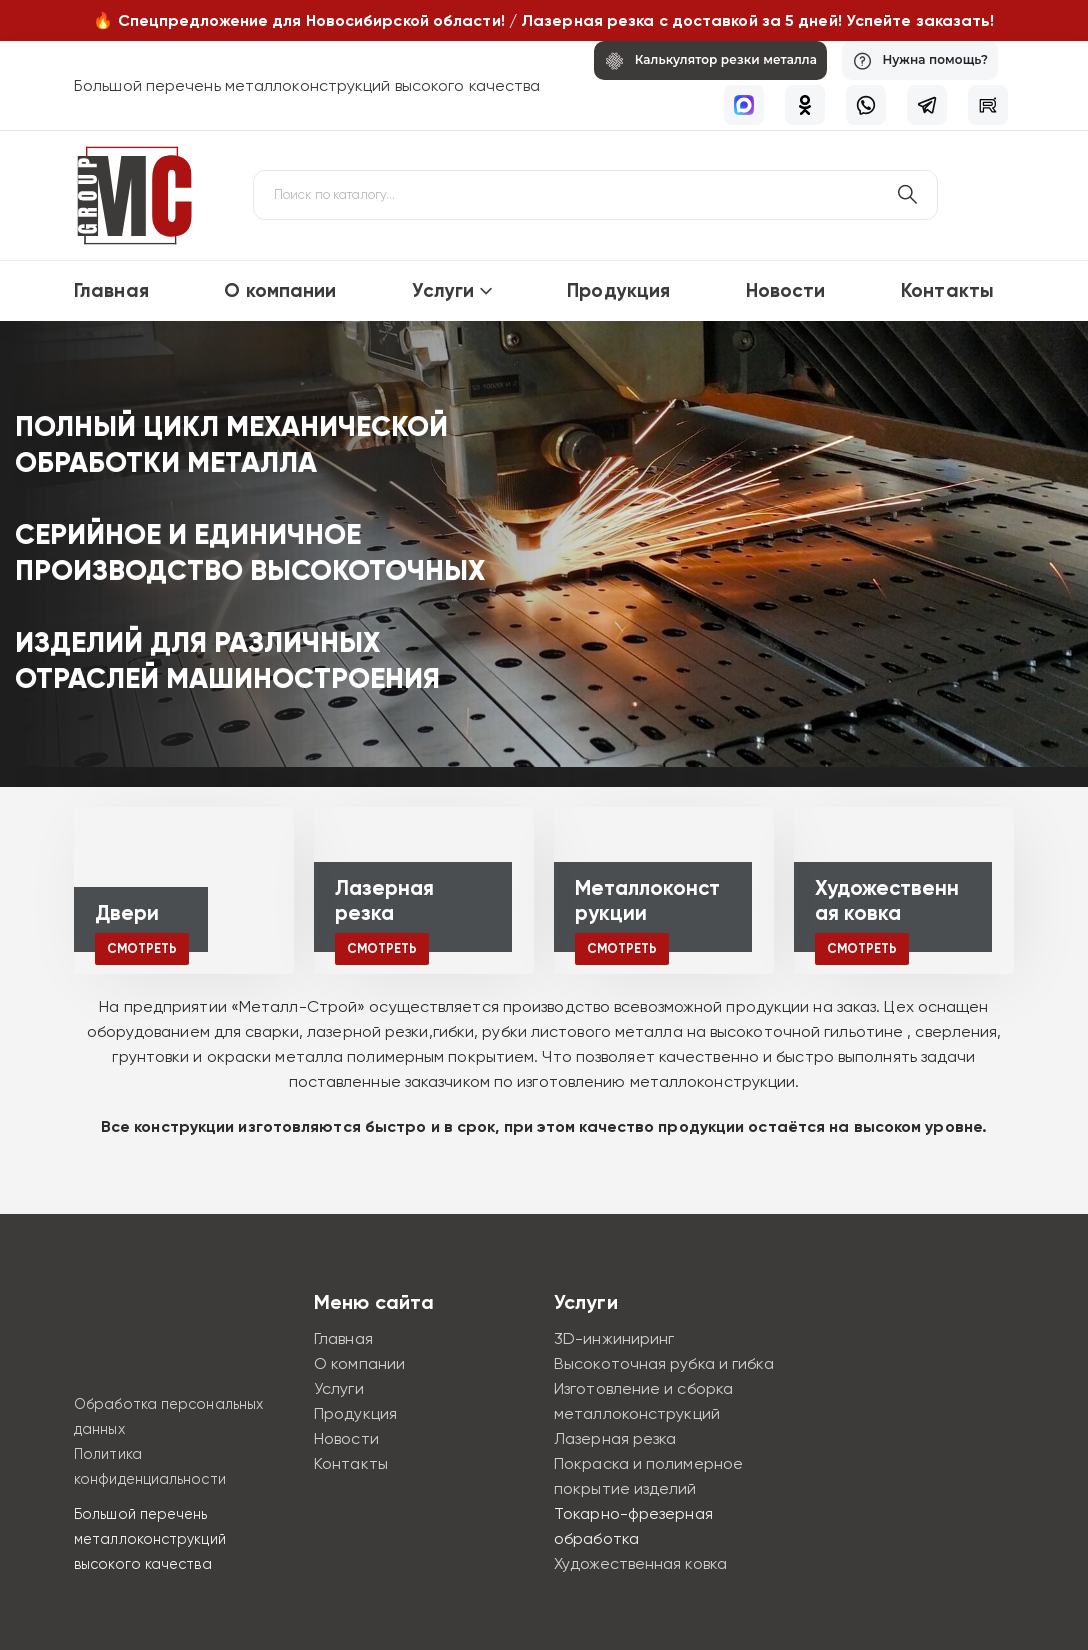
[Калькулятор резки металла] (698, 60)
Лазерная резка (615, 1438)
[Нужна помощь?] (915, 60)
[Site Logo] (134, 195)
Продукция (618, 290)
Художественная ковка (640, 1563)
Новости (786, 290)
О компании (280, 290)
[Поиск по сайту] (907, 195)
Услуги (443, 290)
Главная (111, 290)
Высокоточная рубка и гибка (664, 1363)
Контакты (947, 290)
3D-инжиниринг (614, 1338)
